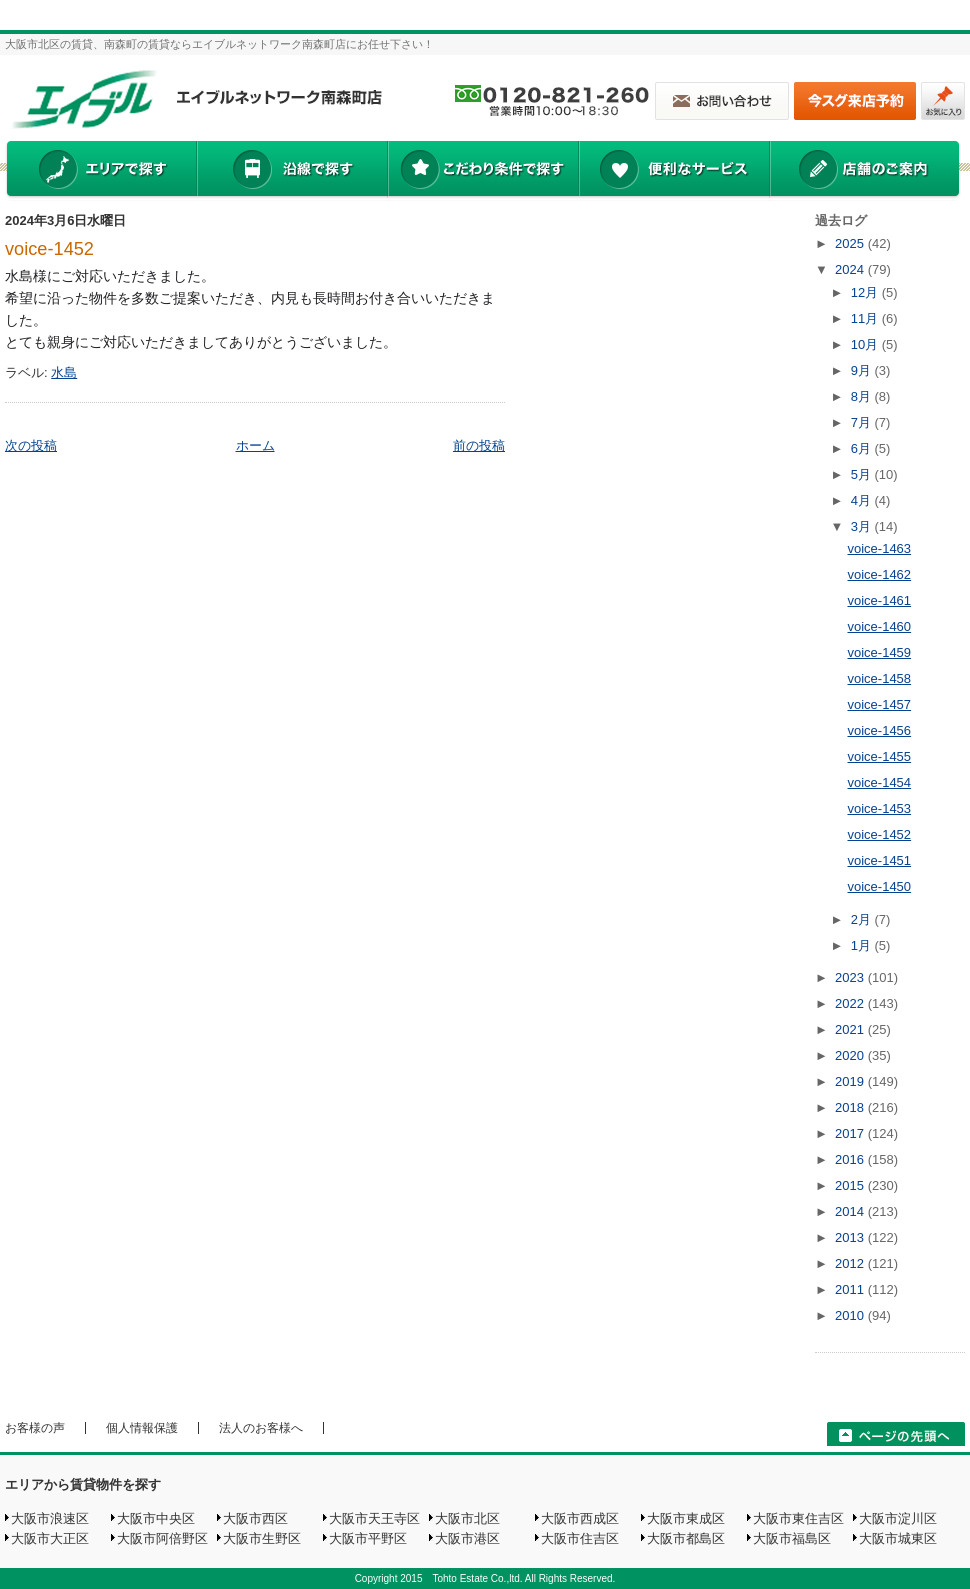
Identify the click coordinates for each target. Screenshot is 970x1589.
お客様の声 (35, 1428)
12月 (866, 292)
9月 (863, 370)
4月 (863, 500)
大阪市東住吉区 (798, 1518)
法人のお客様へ (261, 1428)
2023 (851, 977)
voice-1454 (879, 782)
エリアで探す (100, 171)
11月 (866, 318)
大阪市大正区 (50, 1538)
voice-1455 (879, 756)
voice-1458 (879, 678)
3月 (863, 526)
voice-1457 (879, 704)
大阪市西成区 (580, 1518)
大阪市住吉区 (580, 1538)
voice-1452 (49, 249)
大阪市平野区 (368, 1538)
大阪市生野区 (262, 1538)
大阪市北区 (467, 1518)
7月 (863, 422)
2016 (851, 1159)
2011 (851, 1289)
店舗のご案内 (865, 171)
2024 (851, 269)
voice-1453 (879, 808)
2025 (851, 243)
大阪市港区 (467, 1538)
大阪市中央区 (156, 1518)
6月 (863, 448)
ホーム (255, 445)
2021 (851, 1029)
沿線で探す (292, 171)
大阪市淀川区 (898, 1518)
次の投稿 (31, 445)
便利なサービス (674, 171)
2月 (863, 919)
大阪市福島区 (792, 1538)
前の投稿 (479, 445)
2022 (851, 1003)
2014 (851, 1211)
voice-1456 (879, 730)
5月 (863, 474)
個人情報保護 (142, 1428)
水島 (64, 372)
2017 (851, 1133)
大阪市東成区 (686, 1518)
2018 (851, 1107)
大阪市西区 (255, 1518)
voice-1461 (879, 600)
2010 (851, 1315)
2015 (851, 1185)
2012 (851, 1263)
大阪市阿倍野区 (162, 1538)
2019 (851, 1081)
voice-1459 (879, 652)
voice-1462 (879, 574)
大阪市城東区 (898, 1538)
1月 (863, 945)
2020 (851, 1055)
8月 (863, 396)
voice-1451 (879, 860)
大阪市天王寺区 (374, 1518)
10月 (866, 344)
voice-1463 (879, 548)
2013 (851, 1237)
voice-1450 (879, 886)
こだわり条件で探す (482, 171)
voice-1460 (879, 626)
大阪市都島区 (686, 1538)
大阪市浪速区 (50, 1518)
